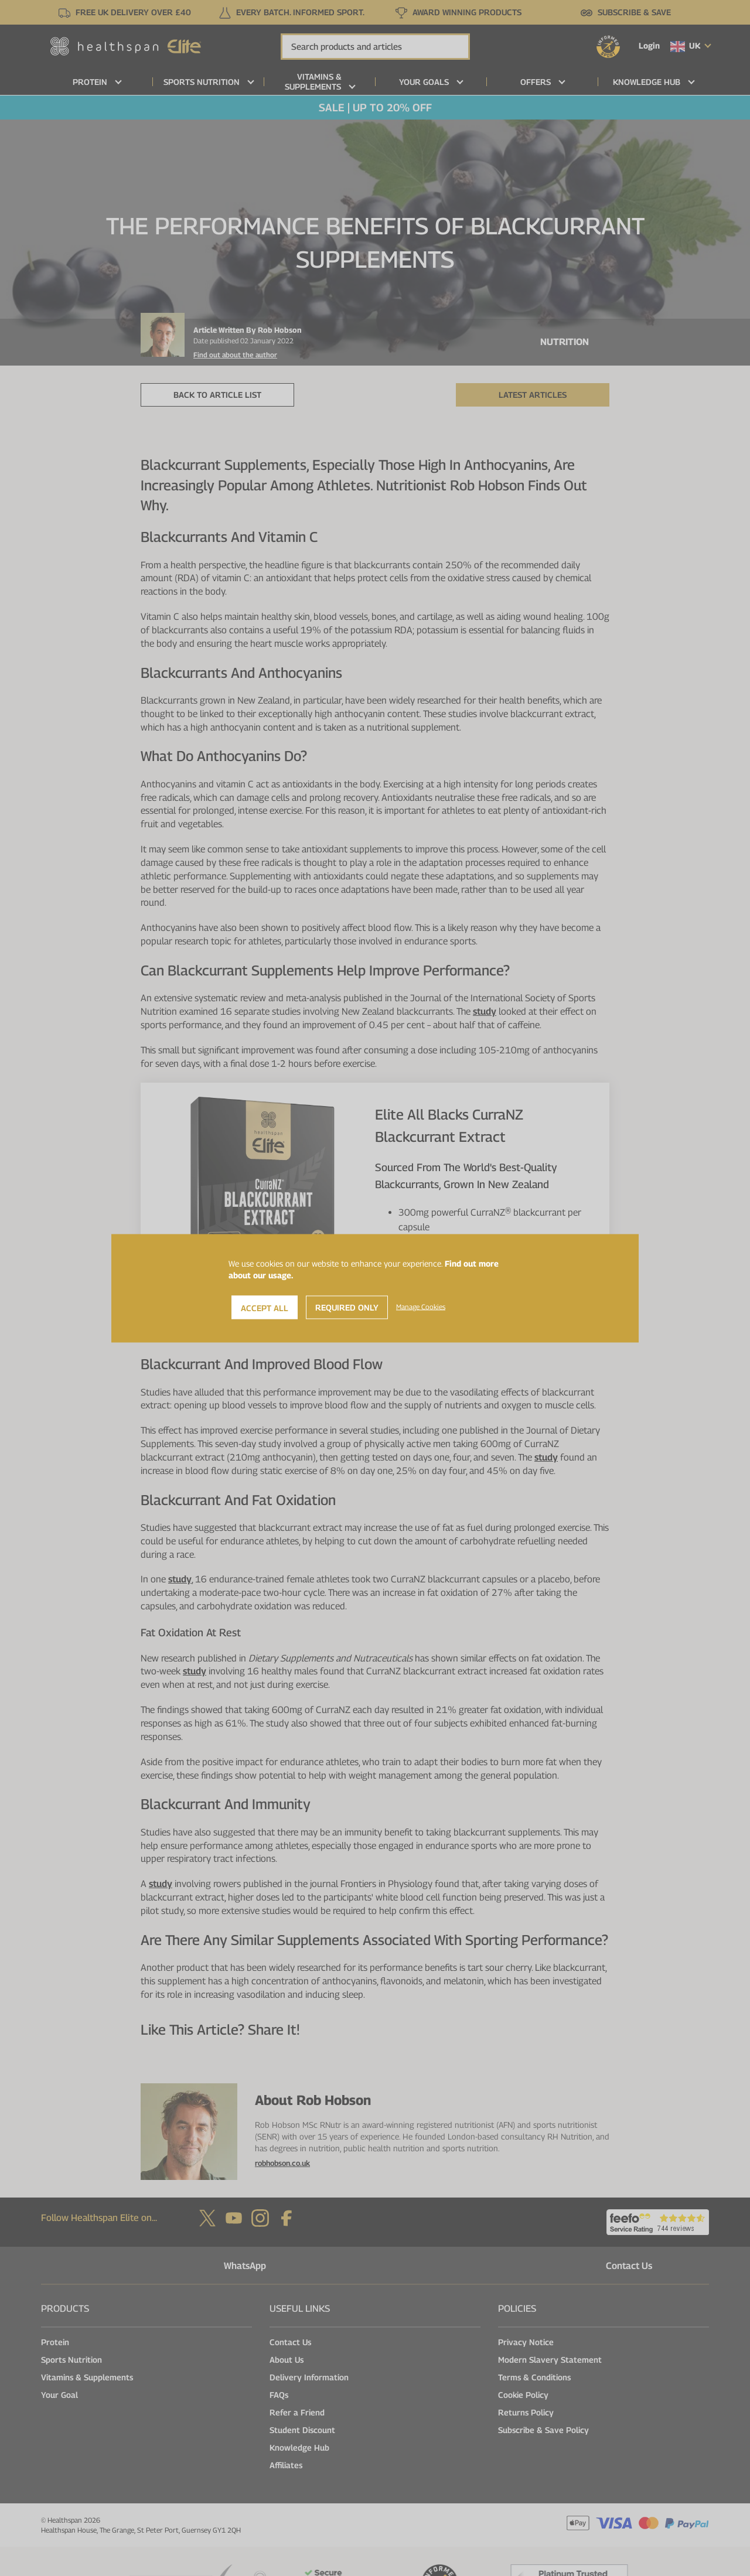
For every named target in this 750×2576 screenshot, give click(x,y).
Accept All (264, 1307)
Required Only (347, 1307)
